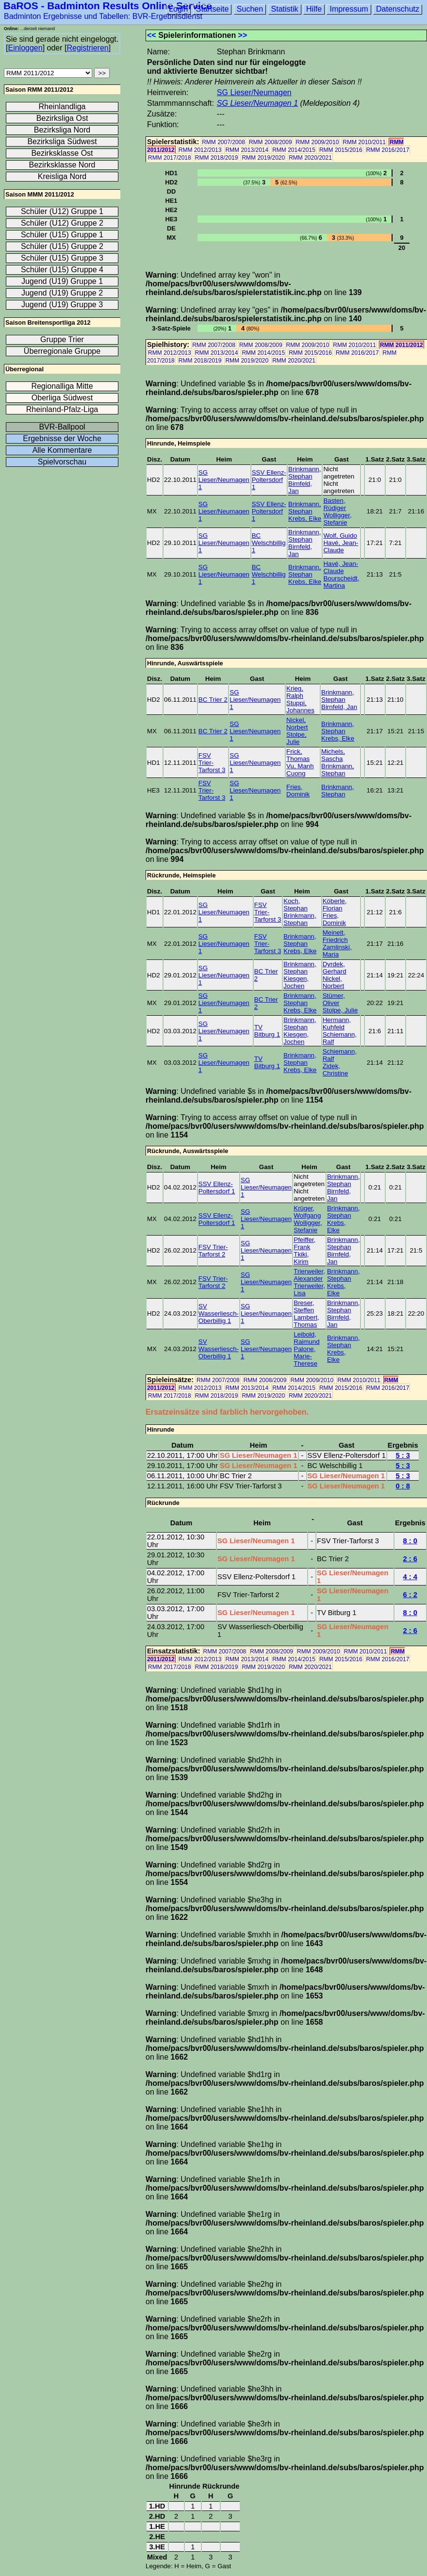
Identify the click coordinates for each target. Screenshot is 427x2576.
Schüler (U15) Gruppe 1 (62, 235)
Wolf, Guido (340, 535)
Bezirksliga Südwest (62, 141)
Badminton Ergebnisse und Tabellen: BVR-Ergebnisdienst (103, 16)
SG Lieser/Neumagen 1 (257, 103)
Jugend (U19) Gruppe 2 (62, 293)
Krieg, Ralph (294, 692)
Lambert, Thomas (306, 1321)
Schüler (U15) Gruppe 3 (62, 258)
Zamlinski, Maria (337, 950)
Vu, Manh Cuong (300, 769)
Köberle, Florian (335, 904)
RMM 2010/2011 (364, 142)
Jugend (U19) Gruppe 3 (62, 304)
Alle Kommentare (62, 450)
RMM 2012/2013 (200, 150)
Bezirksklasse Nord (62, 165)
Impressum (348, 9)
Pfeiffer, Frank (304, 1243)
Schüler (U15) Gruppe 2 (62, 246)
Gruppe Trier (62, 339)
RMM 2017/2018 (169, 157)
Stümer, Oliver (334, 999)
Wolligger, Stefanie (337, 519)
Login (178, 9)
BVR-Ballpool (62, 427)
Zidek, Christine (335, 1069)
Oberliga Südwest (62, 398)
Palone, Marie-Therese (305, 1356)
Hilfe (314, 9)
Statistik (284, 9)
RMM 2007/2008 (223, 142)
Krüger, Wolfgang (307, 1212)
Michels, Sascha (333, 755)
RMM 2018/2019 (216, 157)
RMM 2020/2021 (310, 157)
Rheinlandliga (62, 106)
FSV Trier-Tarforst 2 (213, 1250)
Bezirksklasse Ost (62, 153)
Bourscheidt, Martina (341, 582)
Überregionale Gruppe (62, 351)
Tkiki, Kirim (301, 1258)
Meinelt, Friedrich (335, 936)
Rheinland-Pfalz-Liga (62, 409)
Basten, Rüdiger (334, 504)
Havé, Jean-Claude (340, 546)
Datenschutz (397, 9)
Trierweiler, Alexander (309, 1275)
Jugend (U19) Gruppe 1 (62, 281)
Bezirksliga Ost (62, 118)
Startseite (212, 9)
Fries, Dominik (298, 790)
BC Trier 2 (213, 699)
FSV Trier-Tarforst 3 (212, 763)
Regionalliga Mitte (62, 386)
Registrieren (87, 48)
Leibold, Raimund (306, 1338)
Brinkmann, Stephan (304, 472)
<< (151, 35)
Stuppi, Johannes (300, 706)
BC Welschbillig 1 (269, 543)
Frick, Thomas (298, 755)
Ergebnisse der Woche (62, 438)
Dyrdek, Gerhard (334, 967)
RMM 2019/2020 (263, 157)
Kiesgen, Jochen (296, 982)
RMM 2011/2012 (401, 345)
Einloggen (25, 48)
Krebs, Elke (304, 518)
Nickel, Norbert (297, 723)
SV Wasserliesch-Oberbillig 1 (218, 1313)
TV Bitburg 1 (267, 1031)
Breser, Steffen (304, 1306)
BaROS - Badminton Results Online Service (107, 5)
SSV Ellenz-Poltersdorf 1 (269, 480)
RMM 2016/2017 (388, 150)
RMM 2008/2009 (270, 142)
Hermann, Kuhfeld (337, 1023)
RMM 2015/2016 (340, 150)
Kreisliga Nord (62, 176)
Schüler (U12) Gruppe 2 (62, 223)
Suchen (250, 9)
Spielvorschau (62, 462)
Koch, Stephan (295, 904)
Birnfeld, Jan (339, 706)
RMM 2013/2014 (246, 150)
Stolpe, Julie (296, 738)
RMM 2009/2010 (317, 142)
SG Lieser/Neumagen (254, 92)
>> (242, 35)
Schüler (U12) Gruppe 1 (62, 211)
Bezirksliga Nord (62, 130)
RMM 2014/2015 (293, 150)
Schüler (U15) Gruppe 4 (62, 269)
